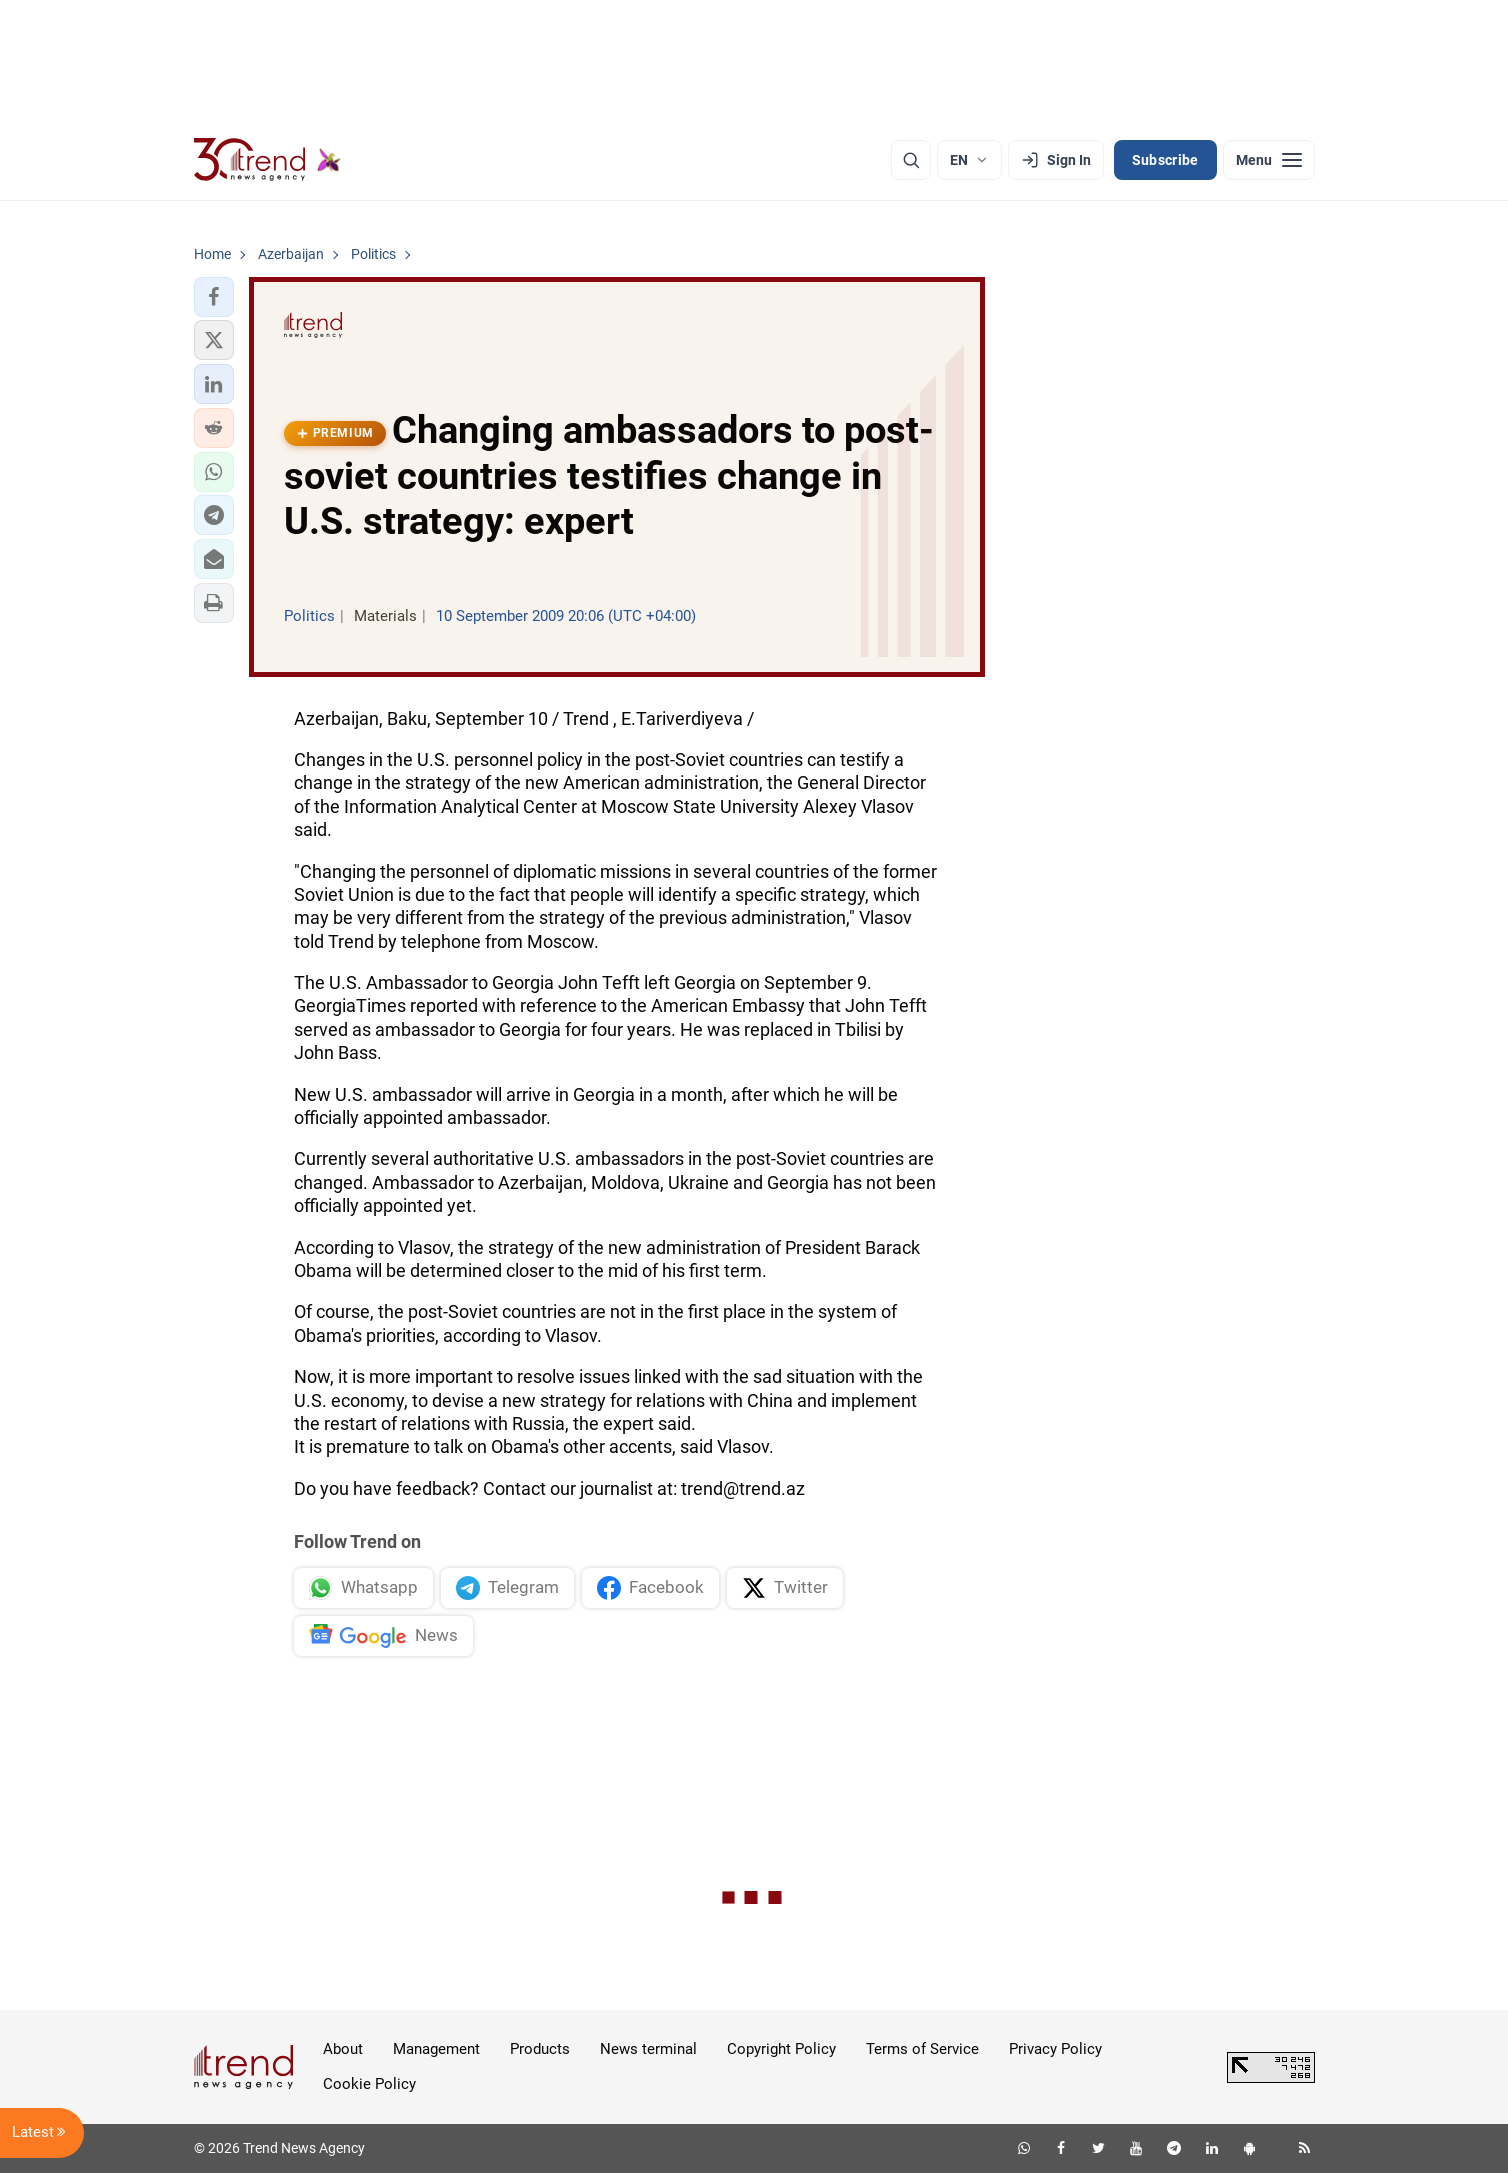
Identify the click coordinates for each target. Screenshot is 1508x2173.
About (343, 2049)
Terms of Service (922, 2049)
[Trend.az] (268, 160)
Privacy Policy (1055, 2049)
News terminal (648, 2049)
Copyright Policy (781, 2049)
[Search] (911, 160)
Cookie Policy (369, 2084)
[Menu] (1269, 160)
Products (540, 2049)
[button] (214, 297)
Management (436, 2049)
